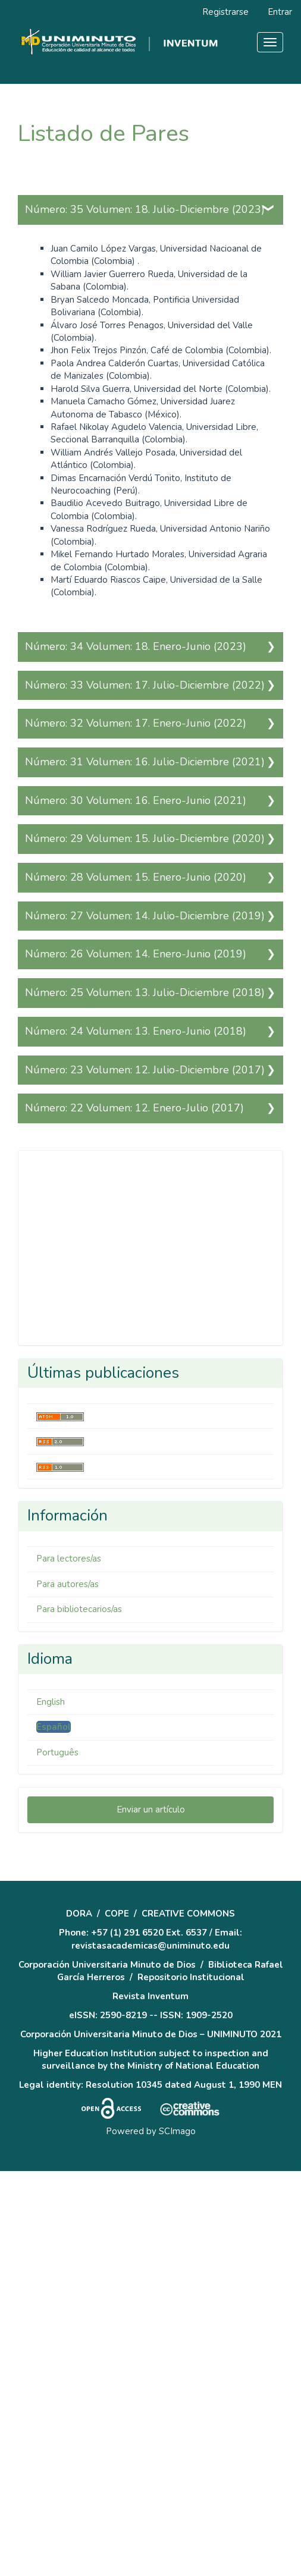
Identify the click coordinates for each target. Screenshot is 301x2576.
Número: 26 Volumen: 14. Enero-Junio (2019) (135, 954)
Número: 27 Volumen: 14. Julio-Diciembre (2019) (145, 916)
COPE (117, 1914)
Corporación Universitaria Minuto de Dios (107, 1965)
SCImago (177, 2131)
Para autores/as (67, 1584)
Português (57, 1752)
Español (53, 1727)
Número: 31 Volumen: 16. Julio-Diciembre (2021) (145, 762)
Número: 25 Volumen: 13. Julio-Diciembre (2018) (145, 992)
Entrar (280, 12)
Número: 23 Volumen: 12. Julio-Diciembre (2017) (145, 1070)
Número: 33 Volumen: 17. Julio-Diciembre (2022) (145, 685)
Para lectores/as (68, 1559)
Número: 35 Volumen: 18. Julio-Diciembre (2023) (145, 209)
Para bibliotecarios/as (79, 1609)
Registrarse (225, 12)
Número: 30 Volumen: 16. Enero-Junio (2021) (135, 800)
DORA (79, 1914)
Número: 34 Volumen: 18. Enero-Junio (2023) (135, 646)
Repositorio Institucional (190, 1977)
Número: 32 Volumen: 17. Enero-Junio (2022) (135, 723)
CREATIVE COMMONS (188, 1914)
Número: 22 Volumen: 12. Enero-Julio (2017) (134, 1108)
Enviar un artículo (151, 1809)
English (50, 1702)
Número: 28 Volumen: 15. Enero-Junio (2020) (135, 877)
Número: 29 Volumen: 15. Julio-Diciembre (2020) (145, 838)
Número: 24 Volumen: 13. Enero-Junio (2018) (135, 1031)
